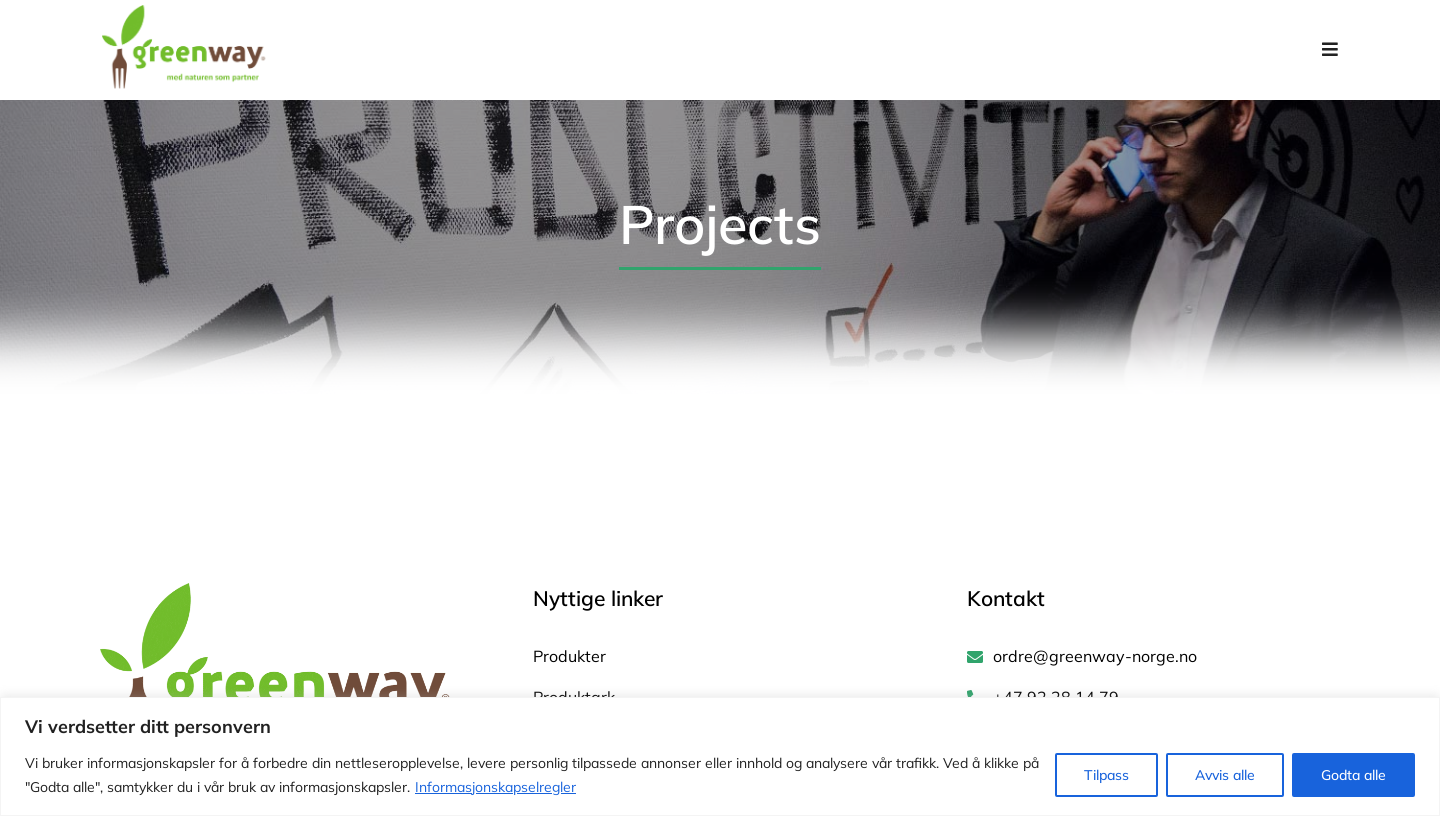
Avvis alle (1225, 775)
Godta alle (1353, 775)
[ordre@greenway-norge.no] (1153, 658)
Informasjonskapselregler (495, 787)
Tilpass (1106, 775)
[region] (720, 756)
